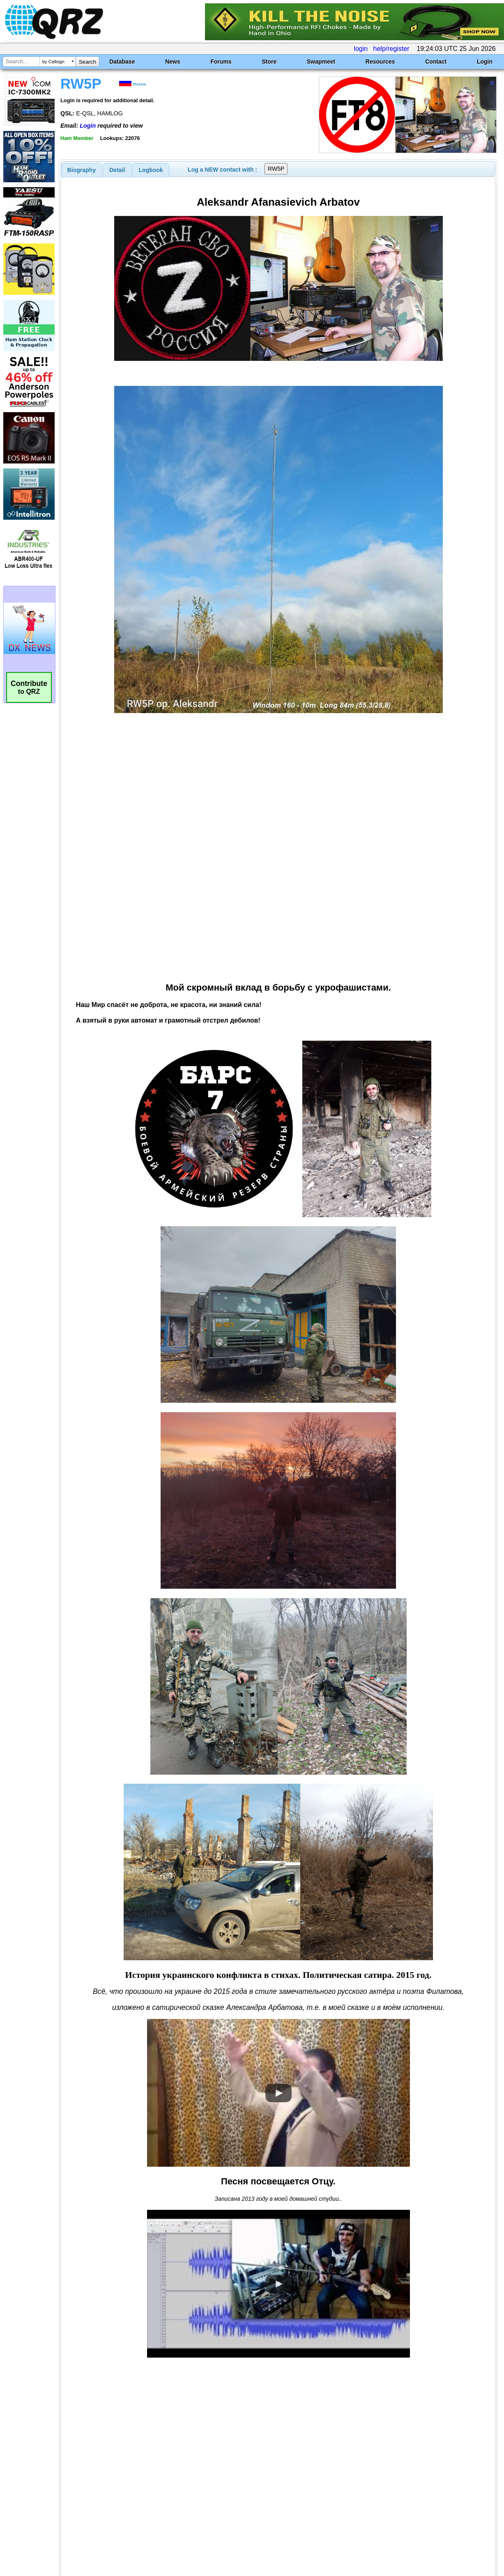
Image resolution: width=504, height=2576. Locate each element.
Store (269, 61)
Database (122, 61)
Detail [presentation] (117, 170)
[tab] (81, 170)
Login (484, 61)
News (172, 61)
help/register (391, 48)
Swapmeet (321, 61)
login (361, 48)
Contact (435, 61)
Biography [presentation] (81, 170)
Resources (380, 61)
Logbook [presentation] (151, 170)
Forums (220, 61)
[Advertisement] (184, 2489)
